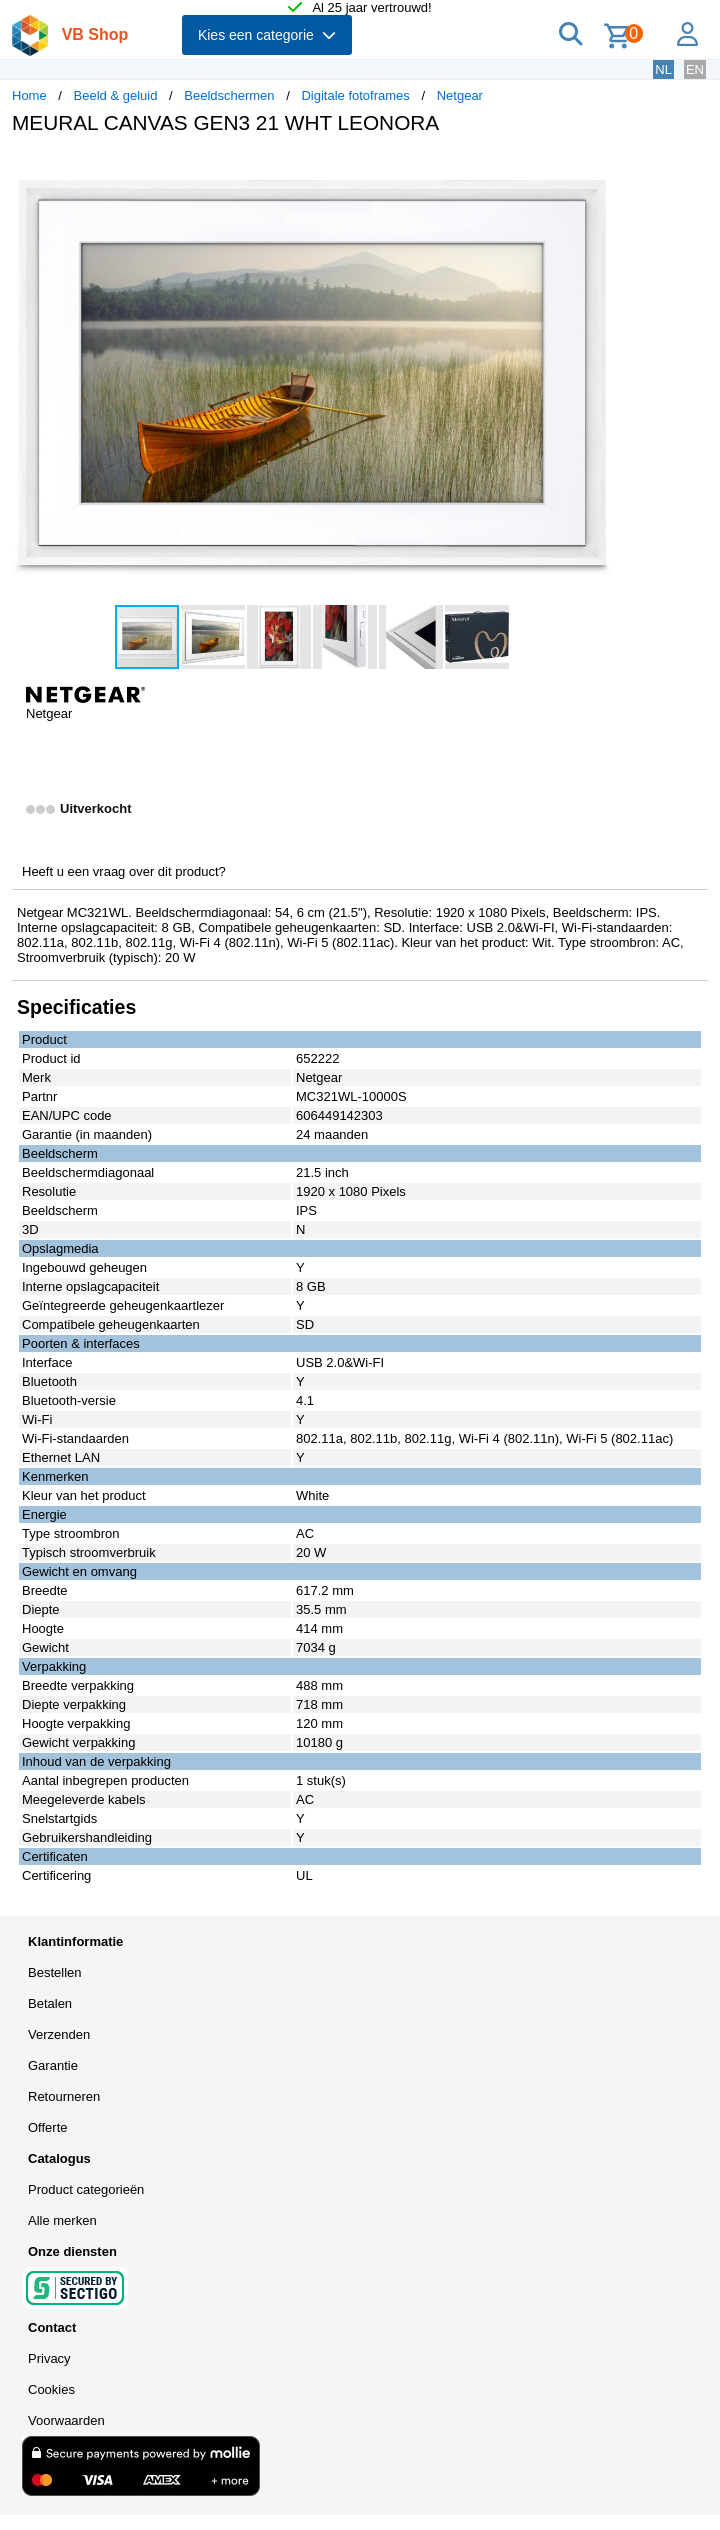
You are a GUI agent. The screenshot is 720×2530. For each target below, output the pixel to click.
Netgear (460, 95)
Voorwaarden (66, 2420)
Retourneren (64, 2096)
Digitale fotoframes (355, 95)
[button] (594, 171)
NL (663, 69)
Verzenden (59, 2034)
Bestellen (54, 1972)
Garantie (53, 2065)
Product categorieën (86, 2189)
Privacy (49, 2358)
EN (695, 69)
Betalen (50, 2003)
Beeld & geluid (116, 95)
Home (29, 95)
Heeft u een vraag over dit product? (124, 871)
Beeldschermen (229, 95)
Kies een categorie (267, 35)
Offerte (48, 2127)
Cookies (51, 2389)
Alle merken (62, 2220)
